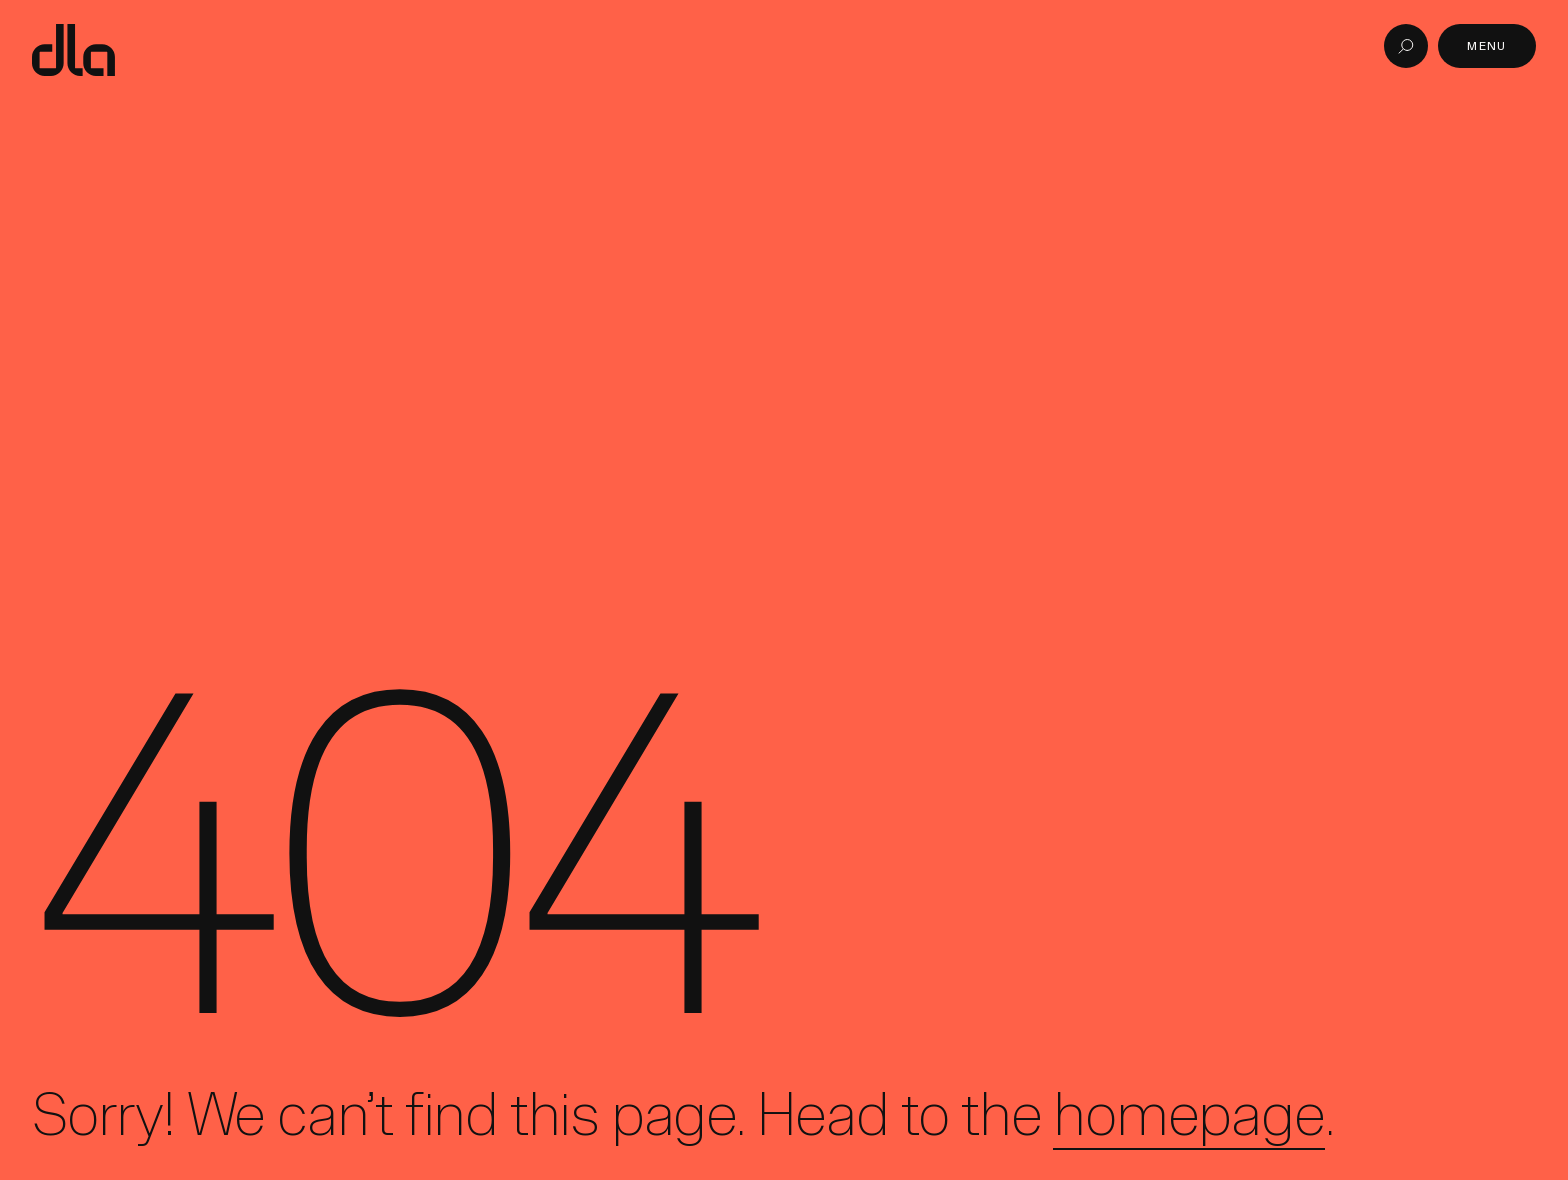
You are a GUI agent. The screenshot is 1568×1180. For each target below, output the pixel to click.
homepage (1188, 1114)
